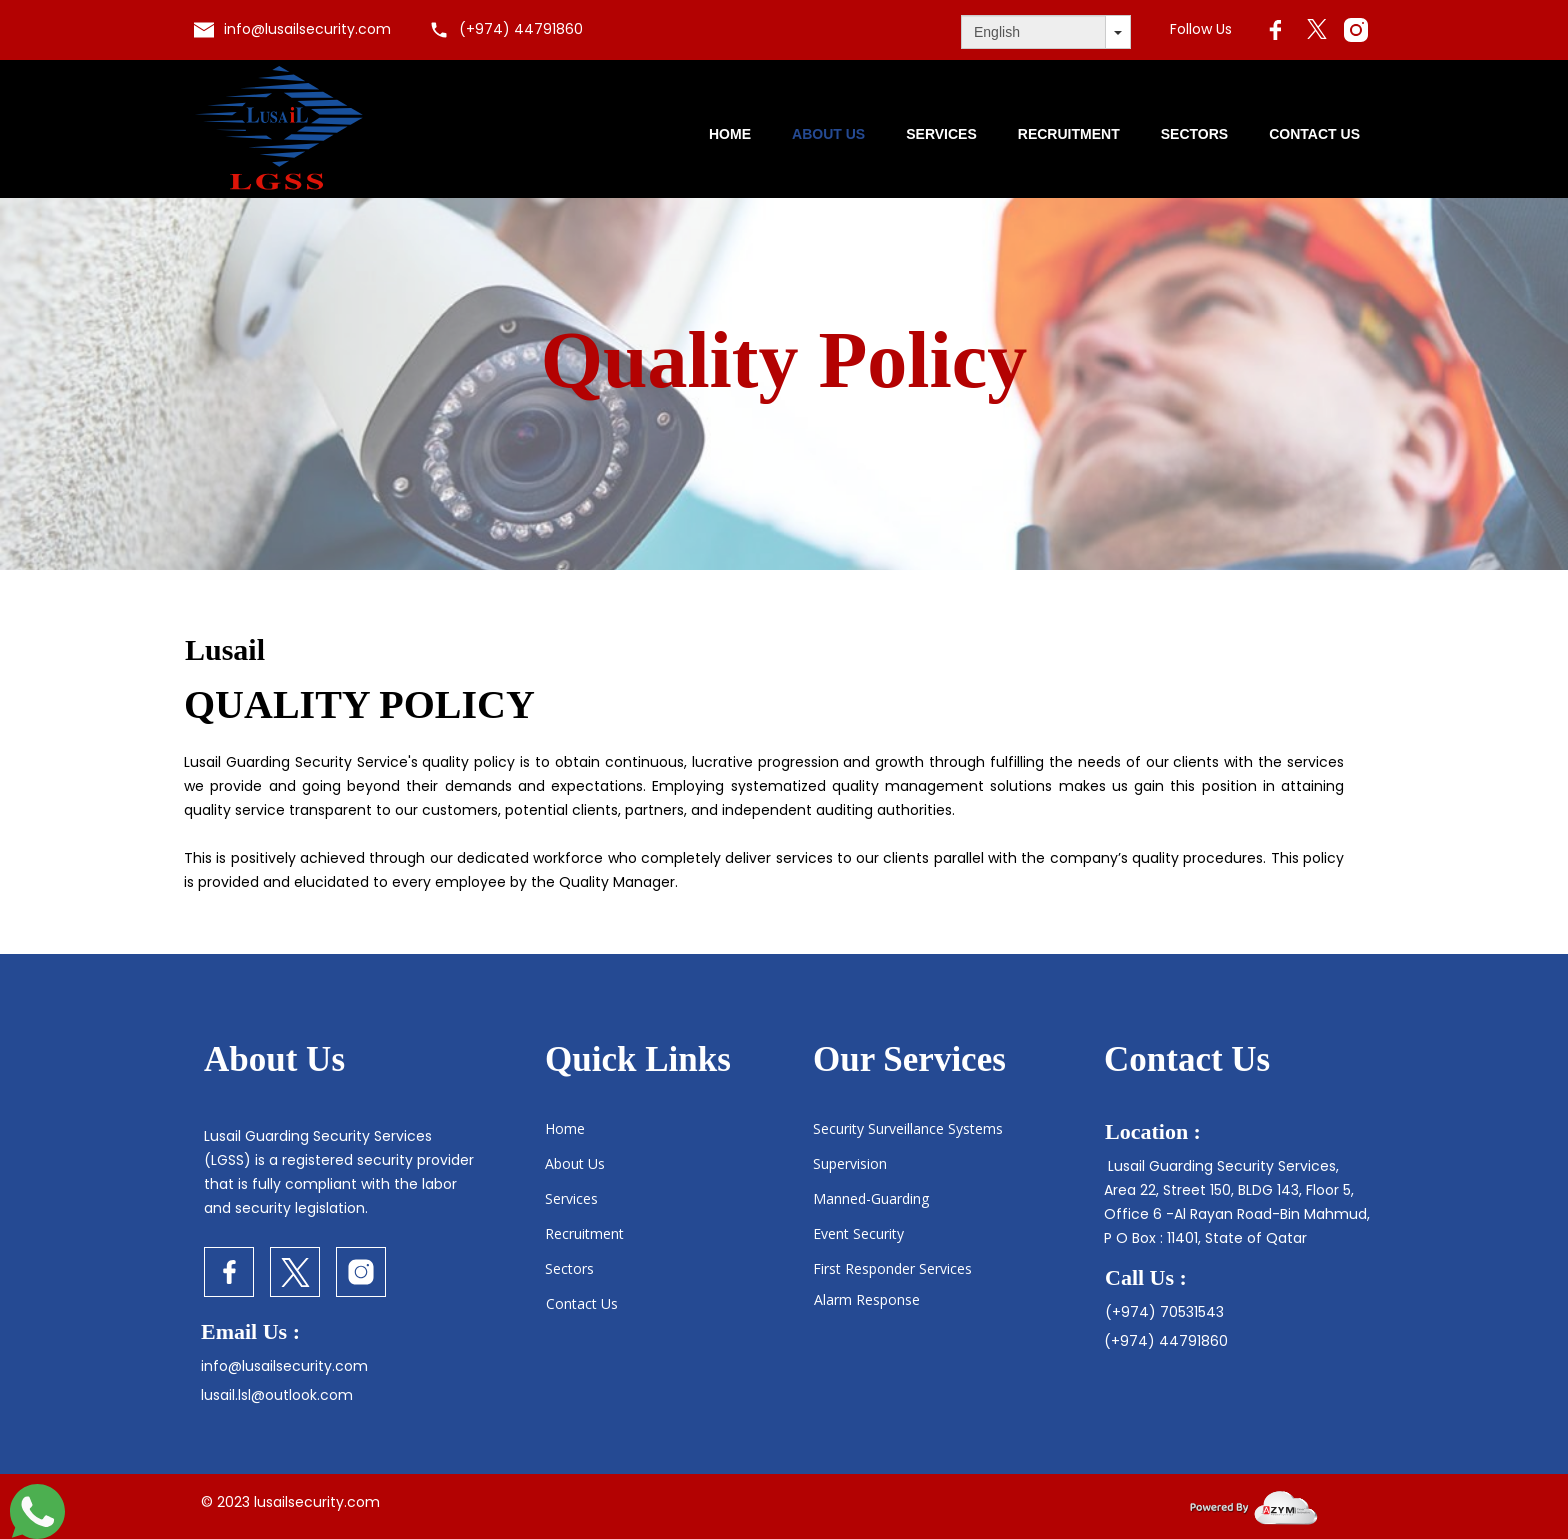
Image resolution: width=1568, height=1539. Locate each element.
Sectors (1194, 134)
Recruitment (1069, 134)
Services (941, 134)
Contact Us (1314, 134)
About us (828, 134)
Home (730, 134)
